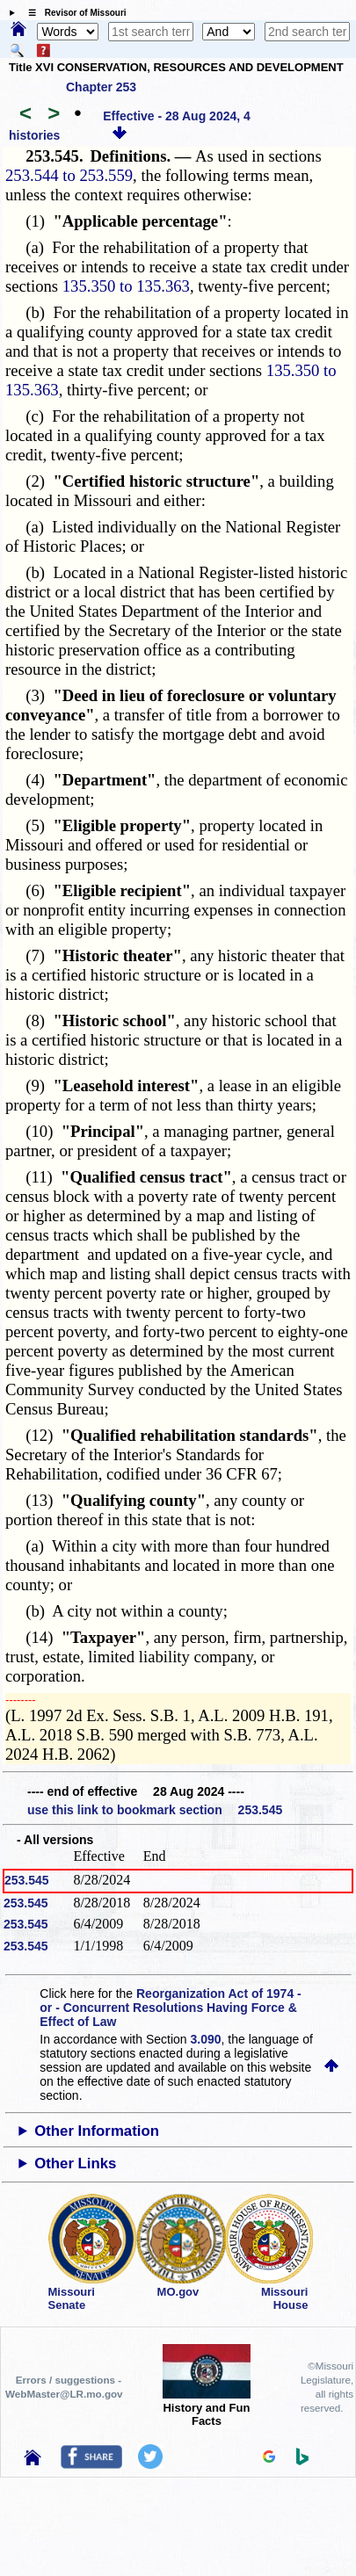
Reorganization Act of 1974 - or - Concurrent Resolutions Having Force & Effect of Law (170, 2007)
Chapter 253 (101, 87)
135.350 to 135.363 (126, 286)
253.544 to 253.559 (69, 175)
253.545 (26, 1880)
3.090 (206, 2039)
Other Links (75, 2163)
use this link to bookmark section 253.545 (154, 1810)
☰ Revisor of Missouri (73, 13)
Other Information (96, 2131)
